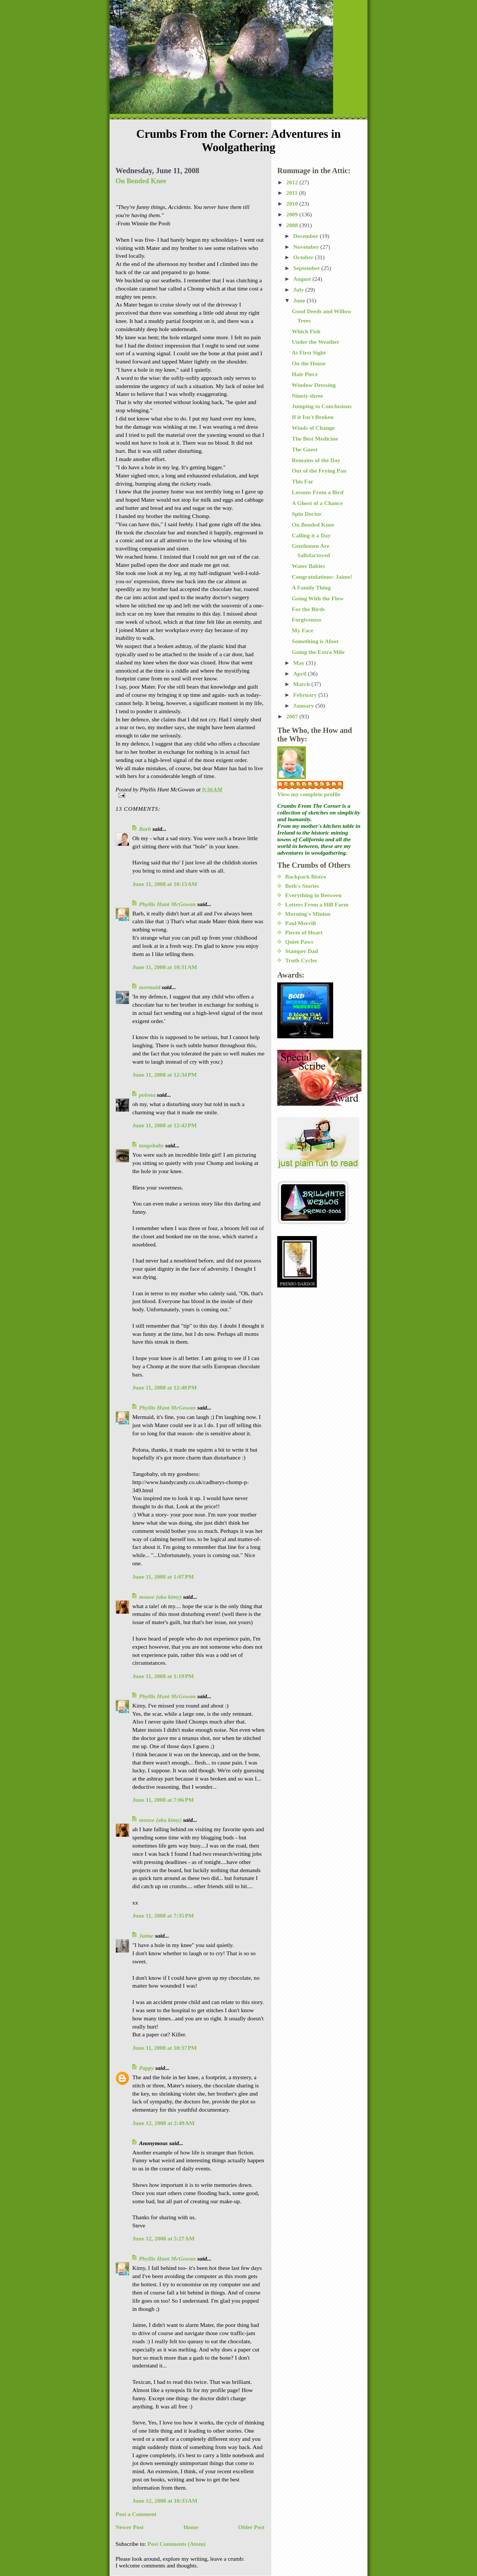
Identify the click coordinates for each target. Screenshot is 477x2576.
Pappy (146, 2068)
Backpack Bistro (305, 876)
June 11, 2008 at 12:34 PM (164, 1074)
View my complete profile (308, 794)
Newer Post (130, 2527)
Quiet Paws (299, 941)
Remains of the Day (316, 460)
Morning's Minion (308, 914)
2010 (292, 203)
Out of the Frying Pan (319, 470)
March (302, 684)
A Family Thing (311, 587)
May (299, 663)
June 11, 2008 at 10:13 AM (164, 884)
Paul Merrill (300, 923)
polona (147, 1095)
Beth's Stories (302, 886)
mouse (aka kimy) (160, 1597)
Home (190, 2527)
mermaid (149, 987)
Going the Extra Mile (318, 652)
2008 (292, 225)
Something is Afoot (315, 641)
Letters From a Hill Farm (316, 904)
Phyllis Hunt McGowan (167, 904)
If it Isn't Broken (313, 417)
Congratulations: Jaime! (322, 577)
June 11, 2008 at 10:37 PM (164, 2048)
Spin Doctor (307, 514)
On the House (309, 363)
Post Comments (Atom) (177, 2544)
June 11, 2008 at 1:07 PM (163, 1576)
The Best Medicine (315, 438)
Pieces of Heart (303, 932)
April (300, 673)
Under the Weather (315, 342)
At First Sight (309, 352)
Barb (145, 829)
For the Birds (308, 609)
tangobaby (151, 1145)
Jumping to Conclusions (321, 406)
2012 (292, 182)
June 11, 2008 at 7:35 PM (163, 1915)
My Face (302, 630)
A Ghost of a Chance (317, 503)
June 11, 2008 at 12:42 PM (164, 1125)
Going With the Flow (318, 598)
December (306, 236)
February (305, 695)
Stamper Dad (301, 951)
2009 (292, 214)
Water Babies (308, 566)
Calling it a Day (311, 535)
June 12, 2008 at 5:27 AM (163, 2238)
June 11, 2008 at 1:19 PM (163, 1676)
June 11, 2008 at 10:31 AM (164, 967)
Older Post (251, 2527)
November (306, 247)
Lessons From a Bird (318, 492)
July (299, 289)
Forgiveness (306, 619)
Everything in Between (313, 895)
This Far (302, 481)
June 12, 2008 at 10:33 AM (165, 2500)
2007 (292, 716)
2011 (292, 193)
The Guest (305, 449)
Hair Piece (305, 374)
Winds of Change (313, 428)
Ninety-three (307, 396)
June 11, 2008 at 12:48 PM (164, 1387)
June (300, 300)
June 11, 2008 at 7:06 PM (163, 1800)
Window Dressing (314, 385)
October (304, 257)
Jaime (146, 1935)
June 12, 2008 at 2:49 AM (163, 2123)
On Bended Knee (141, 181)
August (303, 279)
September (307, 268)
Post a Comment (136, 2514)
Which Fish (306, 331)
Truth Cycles (301, 960)
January (304, 705)
